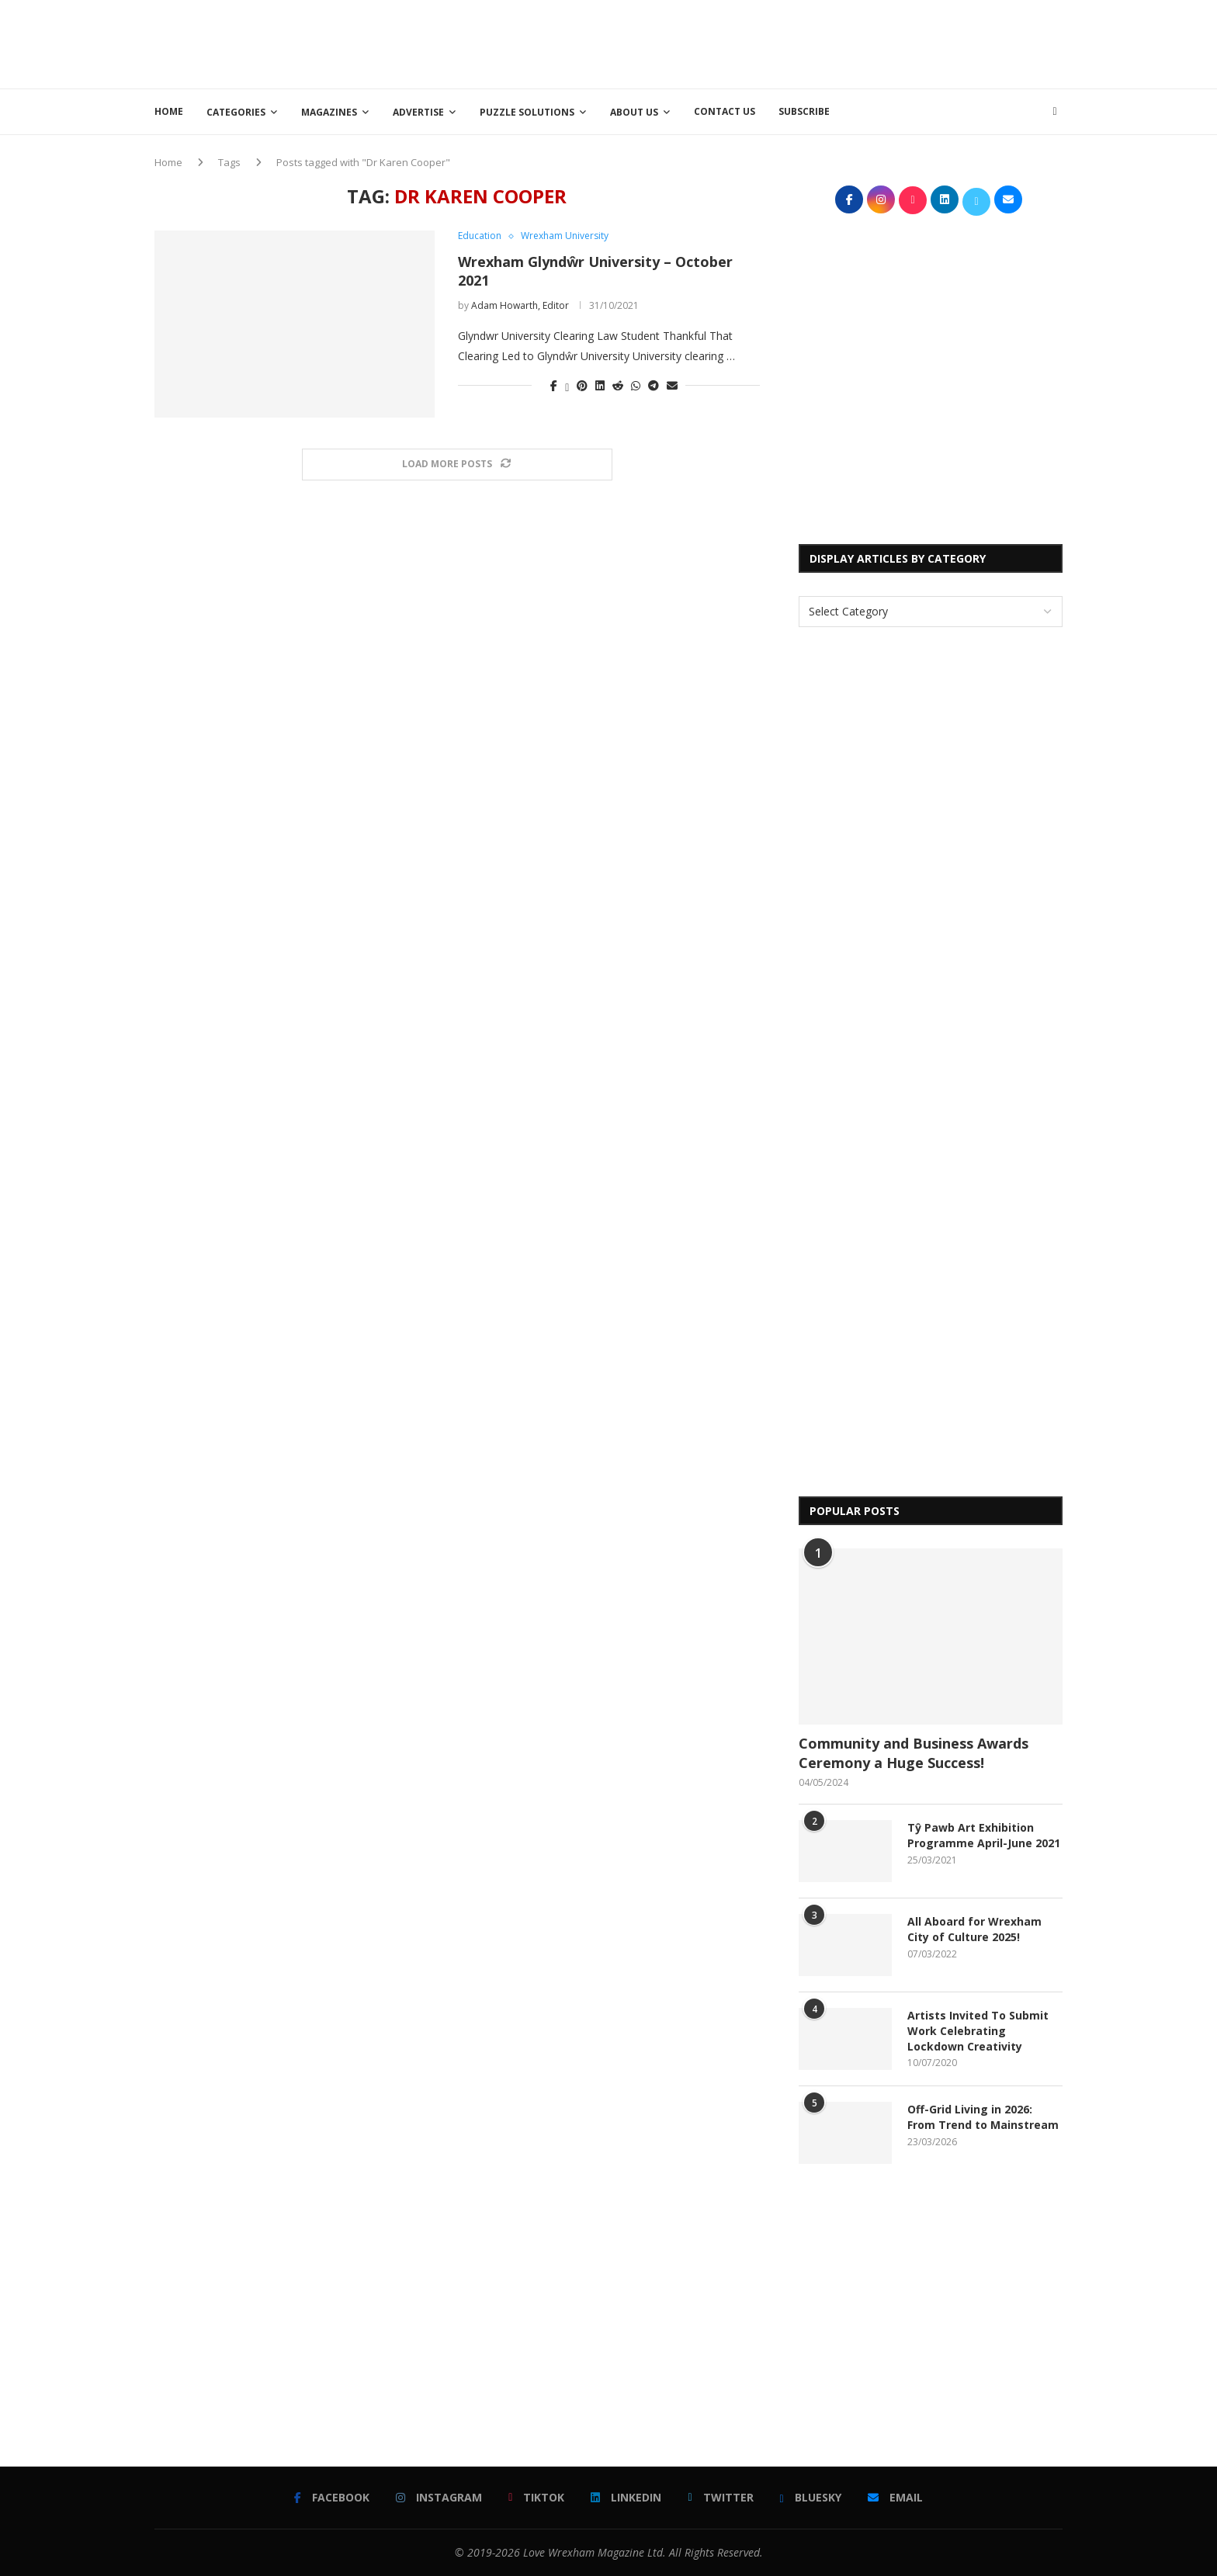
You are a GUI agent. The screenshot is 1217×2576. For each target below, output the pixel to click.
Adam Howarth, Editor (520, 305)
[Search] (1055, 111)
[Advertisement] (780, 43)
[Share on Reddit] (617, 385)
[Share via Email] (672, 385)
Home (168, 111)
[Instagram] (439, 2497)
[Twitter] (720, 2497)
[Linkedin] (626, 2497)
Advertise (418, 112)
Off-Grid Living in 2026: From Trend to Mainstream (983, 2117)
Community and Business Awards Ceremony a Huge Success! (913, 1753)
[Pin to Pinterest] (582, 385)
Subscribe (804, 111)
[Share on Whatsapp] (635, 385)
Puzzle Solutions (527, 112)
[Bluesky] (810, 2497)
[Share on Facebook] (553, 385)
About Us (634, 112)
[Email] (895, 2497)
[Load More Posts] (457, 464)
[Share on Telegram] (653, 385)
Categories (235, 112)
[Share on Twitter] (567, 385)
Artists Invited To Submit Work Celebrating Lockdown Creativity (978, 2030)
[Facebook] (331, 2497)
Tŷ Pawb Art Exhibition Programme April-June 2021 (983, 1835)
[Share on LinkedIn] (600, 385)
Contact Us (724, 111)
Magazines (329, 112)
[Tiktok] (536, 2497)
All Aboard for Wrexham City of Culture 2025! (974, 1929)
